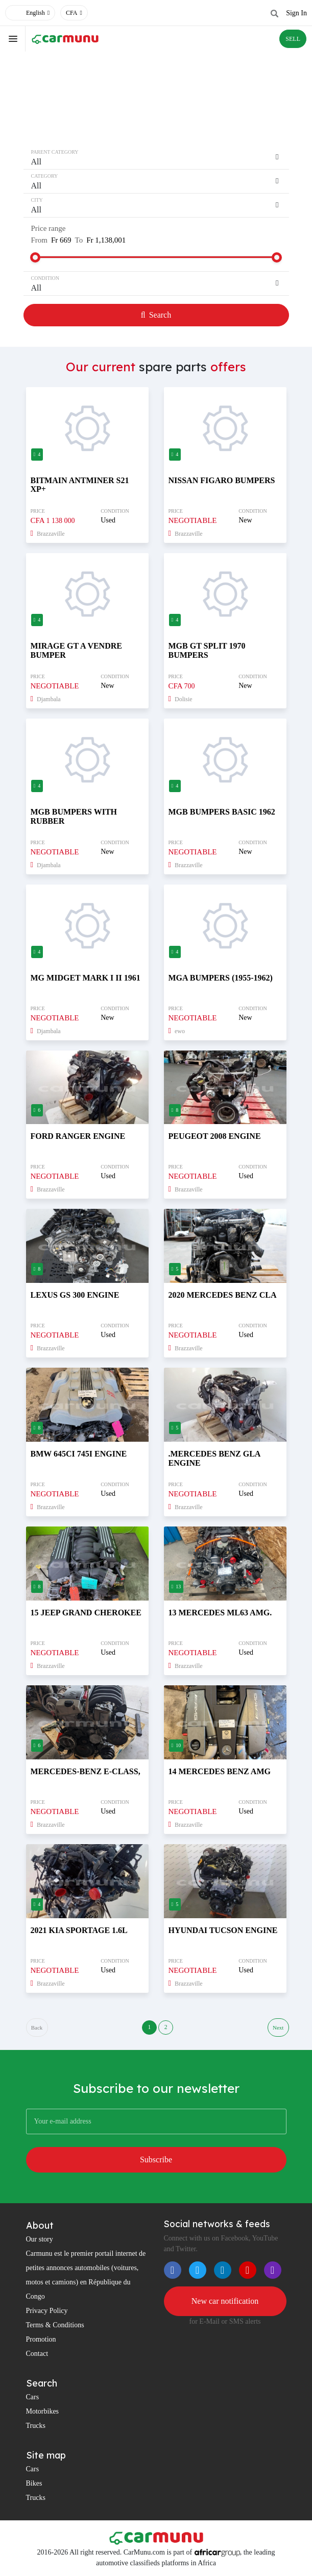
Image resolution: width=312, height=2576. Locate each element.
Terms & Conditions (55, 2325)
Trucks (35, 2426)
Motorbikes (42, 2412)
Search (156, 315)
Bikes (34, 2484)
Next (278, 2028)
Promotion (41, 2340)
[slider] (35, 257)
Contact (37, 2354)
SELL (292, 38)
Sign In (296, 13)
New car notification (225, 2301)
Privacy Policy (47, 2311)
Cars (32, 2397)
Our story (39, 2240)
